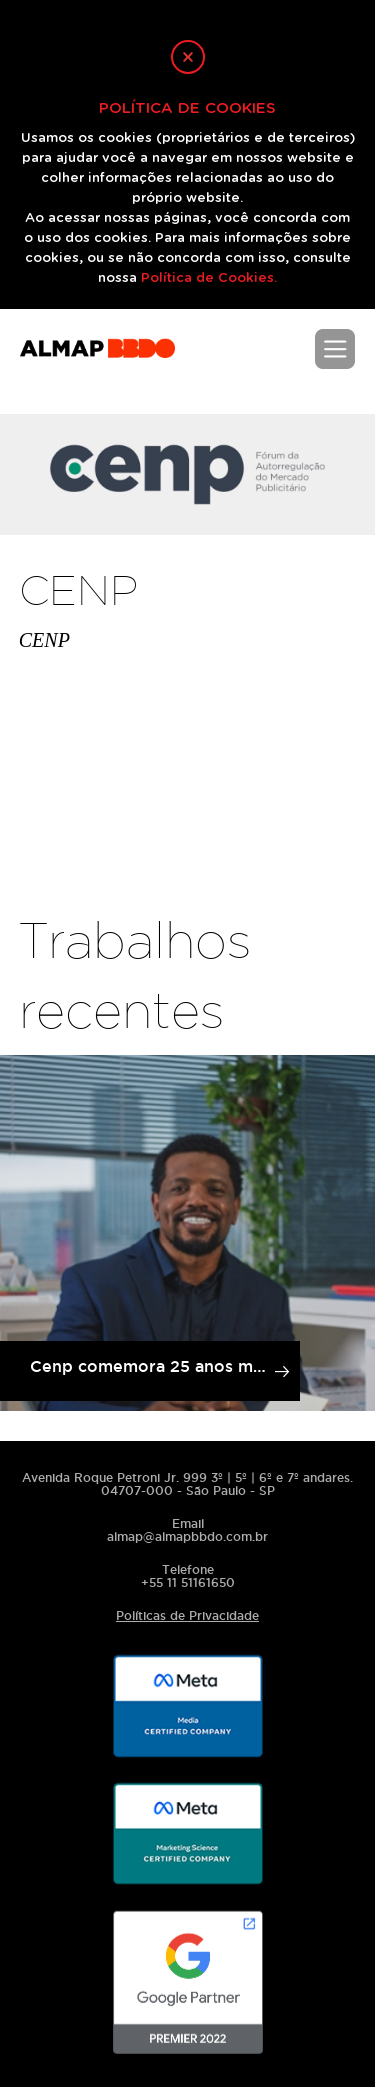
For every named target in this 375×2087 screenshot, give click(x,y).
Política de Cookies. (209, 278)
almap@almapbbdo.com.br (187, 1536)
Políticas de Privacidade (187, 1615)
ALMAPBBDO (97, 358)
